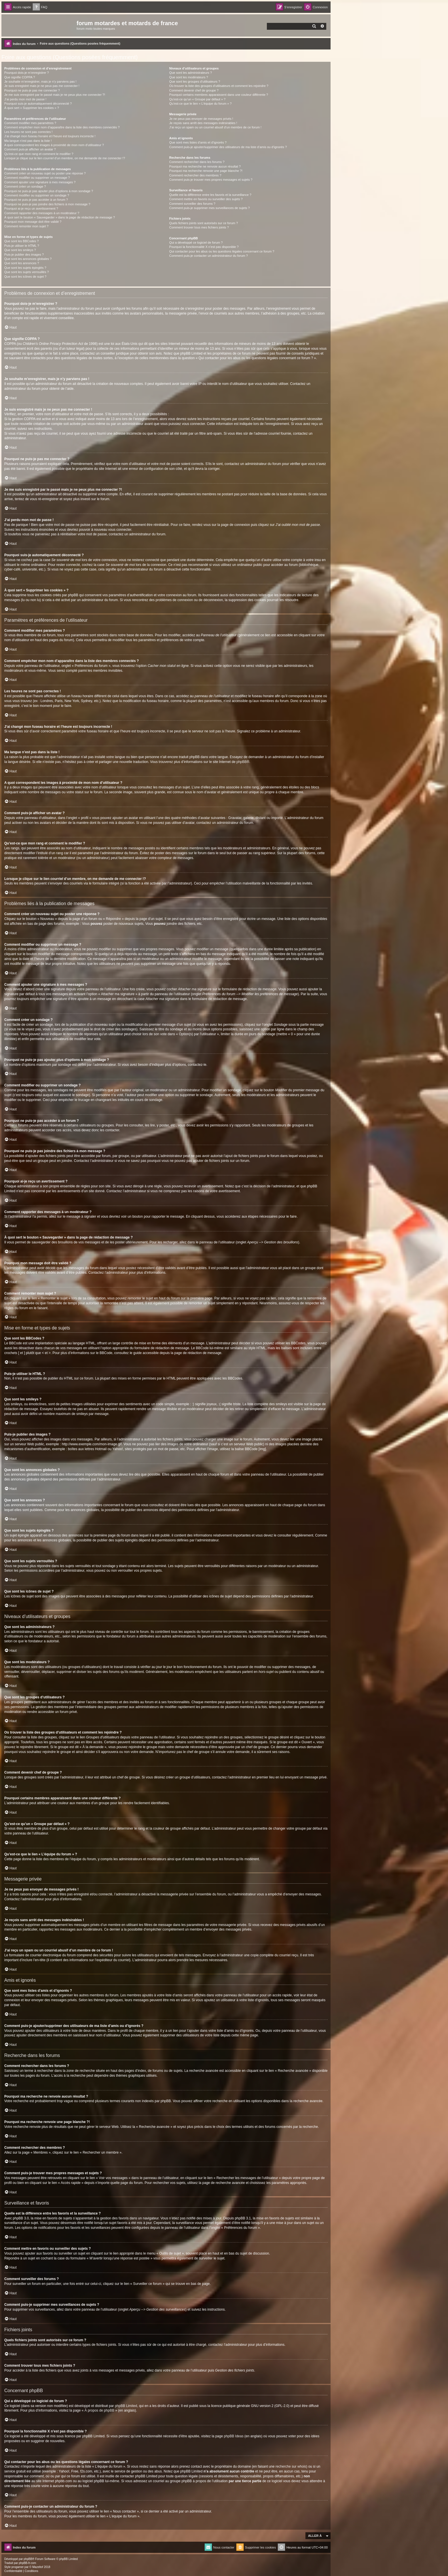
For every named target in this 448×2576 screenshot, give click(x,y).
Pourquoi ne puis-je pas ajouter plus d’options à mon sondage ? (48, 191)
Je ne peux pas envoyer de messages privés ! (201, 118)
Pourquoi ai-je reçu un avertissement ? (31, 208)
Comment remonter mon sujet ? (26, 226)
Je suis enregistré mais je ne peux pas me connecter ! (41, 86)
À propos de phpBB (99, 2410)
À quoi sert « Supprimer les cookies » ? (31, 108)
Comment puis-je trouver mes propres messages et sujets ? (210, 179)
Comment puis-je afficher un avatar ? (30, 149)
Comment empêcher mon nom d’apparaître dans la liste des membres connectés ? (62, 127)
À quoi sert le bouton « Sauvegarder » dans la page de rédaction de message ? (59, 217)
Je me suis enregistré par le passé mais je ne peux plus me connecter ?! (54, 94)
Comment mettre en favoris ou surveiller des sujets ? (206, 199)
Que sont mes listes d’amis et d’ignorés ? (198, 142)
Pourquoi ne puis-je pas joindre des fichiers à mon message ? (47, 204)
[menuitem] (40, 7)
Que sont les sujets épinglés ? (25, 267)
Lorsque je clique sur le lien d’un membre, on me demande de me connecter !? (64, 158)
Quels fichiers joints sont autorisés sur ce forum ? (203, 223)
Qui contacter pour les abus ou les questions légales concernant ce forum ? (221, 251)
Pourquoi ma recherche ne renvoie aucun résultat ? (205, 166)
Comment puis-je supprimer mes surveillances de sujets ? (209, 208)
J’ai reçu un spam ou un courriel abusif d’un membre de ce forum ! (215, 127)
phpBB (241, 762)
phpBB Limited (126, 2406)
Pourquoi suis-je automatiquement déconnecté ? (38, 103)
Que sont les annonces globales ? (28, 259)
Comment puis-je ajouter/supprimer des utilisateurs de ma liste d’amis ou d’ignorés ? (228, 147)
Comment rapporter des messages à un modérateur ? (41, 213)
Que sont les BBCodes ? (21, 241)
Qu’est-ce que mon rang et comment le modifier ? (38, 154)
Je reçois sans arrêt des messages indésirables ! (203, 123)
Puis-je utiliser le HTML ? (21, 245)
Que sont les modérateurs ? (188, 77)
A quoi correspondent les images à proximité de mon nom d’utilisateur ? (54, 145)
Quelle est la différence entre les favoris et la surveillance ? (210, 194)
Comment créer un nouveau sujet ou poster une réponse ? (45, 173)
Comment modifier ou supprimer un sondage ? (36, 195)
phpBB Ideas (233, 2436)
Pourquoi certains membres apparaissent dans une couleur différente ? (218, 94)
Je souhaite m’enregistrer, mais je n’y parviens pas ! (40, 81)
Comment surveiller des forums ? (192, 203)
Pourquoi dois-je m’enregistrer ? (26, 72)
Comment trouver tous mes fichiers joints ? (199, 227)
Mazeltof (37, 2567)
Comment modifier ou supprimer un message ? (37, 177)
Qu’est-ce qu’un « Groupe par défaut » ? (197, 99)
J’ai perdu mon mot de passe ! (25, 99)
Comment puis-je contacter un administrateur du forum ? (208, 255)
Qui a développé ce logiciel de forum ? (196, 242)
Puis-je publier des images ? (24, 254)
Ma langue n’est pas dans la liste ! (28, 140)
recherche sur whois (290, 2466)
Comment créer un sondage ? (25, 186)
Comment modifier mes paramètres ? (30, 123)
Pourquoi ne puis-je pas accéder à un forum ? (36, 199)
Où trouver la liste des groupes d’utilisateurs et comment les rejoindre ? (218, 86)
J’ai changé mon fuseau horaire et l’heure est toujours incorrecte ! (49, 136)
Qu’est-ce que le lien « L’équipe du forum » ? (200, 103)
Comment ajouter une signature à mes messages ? (39, 182)
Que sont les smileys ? (20, 250)
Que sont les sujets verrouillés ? (26, 272)
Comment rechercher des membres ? (195, 175)
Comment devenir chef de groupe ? (193, 90)
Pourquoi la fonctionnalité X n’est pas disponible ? (204, 247)
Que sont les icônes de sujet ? (25, 276)
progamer (17, 2567)
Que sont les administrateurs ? (190, 72)
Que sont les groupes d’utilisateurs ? (194, 81)
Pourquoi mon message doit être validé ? (32, 221)
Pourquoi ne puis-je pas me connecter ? (32, 90)
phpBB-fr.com (27, 2563)
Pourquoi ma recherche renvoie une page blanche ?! (205, 170)
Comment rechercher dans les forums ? (196, 162)
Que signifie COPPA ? (19, 77)
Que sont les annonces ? (21, 263)
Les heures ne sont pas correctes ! (28, 132)
